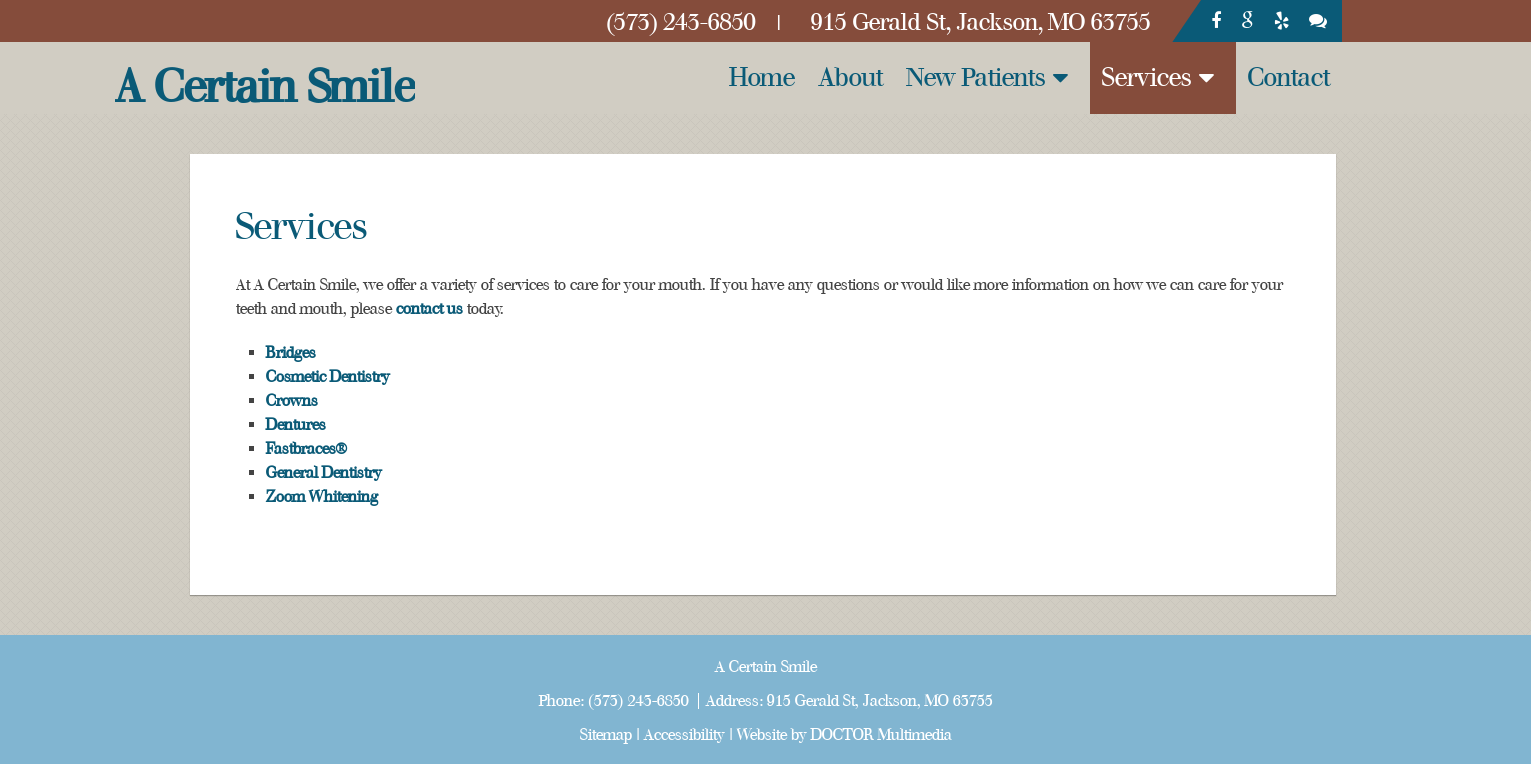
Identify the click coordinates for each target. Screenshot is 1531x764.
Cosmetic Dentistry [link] (328, 377)
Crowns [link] (292, 401)
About (851, 77)
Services (1147, 77)
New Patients (976, 77)
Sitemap (606, 735)
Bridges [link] (291, 353)
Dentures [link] (296, 425)
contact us (429, 309)
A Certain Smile (265, 87)
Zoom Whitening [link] (322, 497)
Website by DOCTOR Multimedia (844, 735)
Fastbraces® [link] (306, 449)
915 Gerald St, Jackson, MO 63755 (880, 701)
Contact (1289, 77)
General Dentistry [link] (324, 473)
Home (762, 77)
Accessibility (684, 735)
